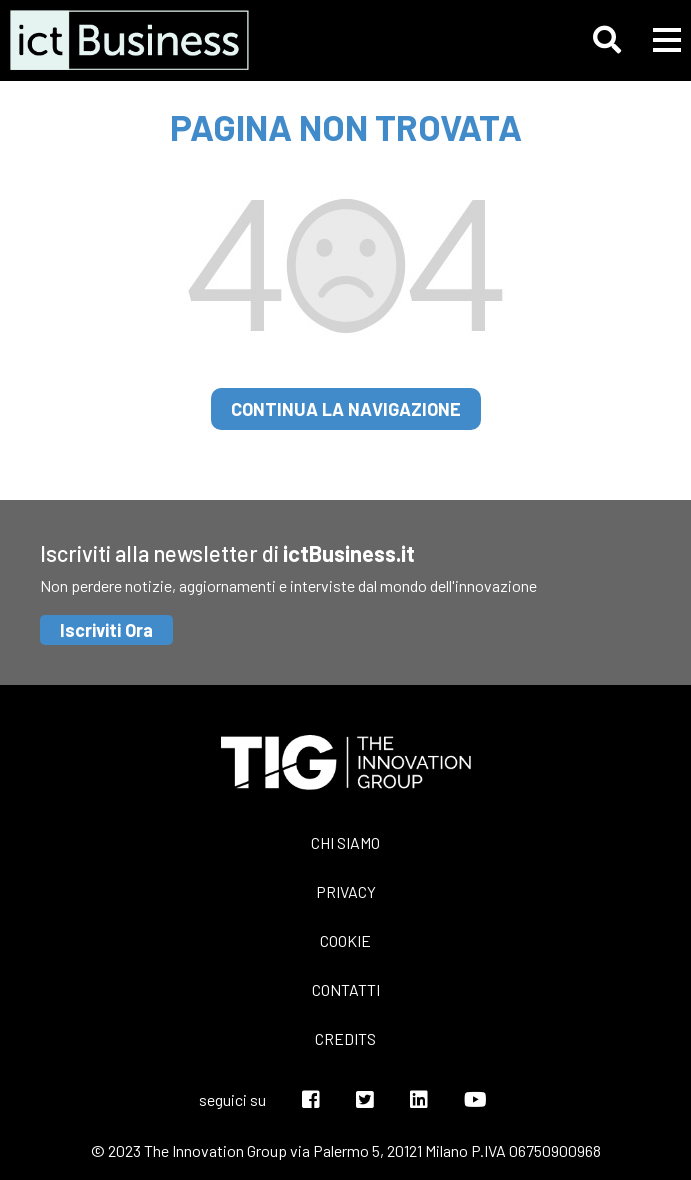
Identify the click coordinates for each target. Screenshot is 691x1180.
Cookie (345, 940)
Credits (345, 1038)
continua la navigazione (346, 409)
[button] (607, 40)
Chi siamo (345, 842)
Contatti (346, 989)
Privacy (346, 891)
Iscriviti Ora (106, 630)
